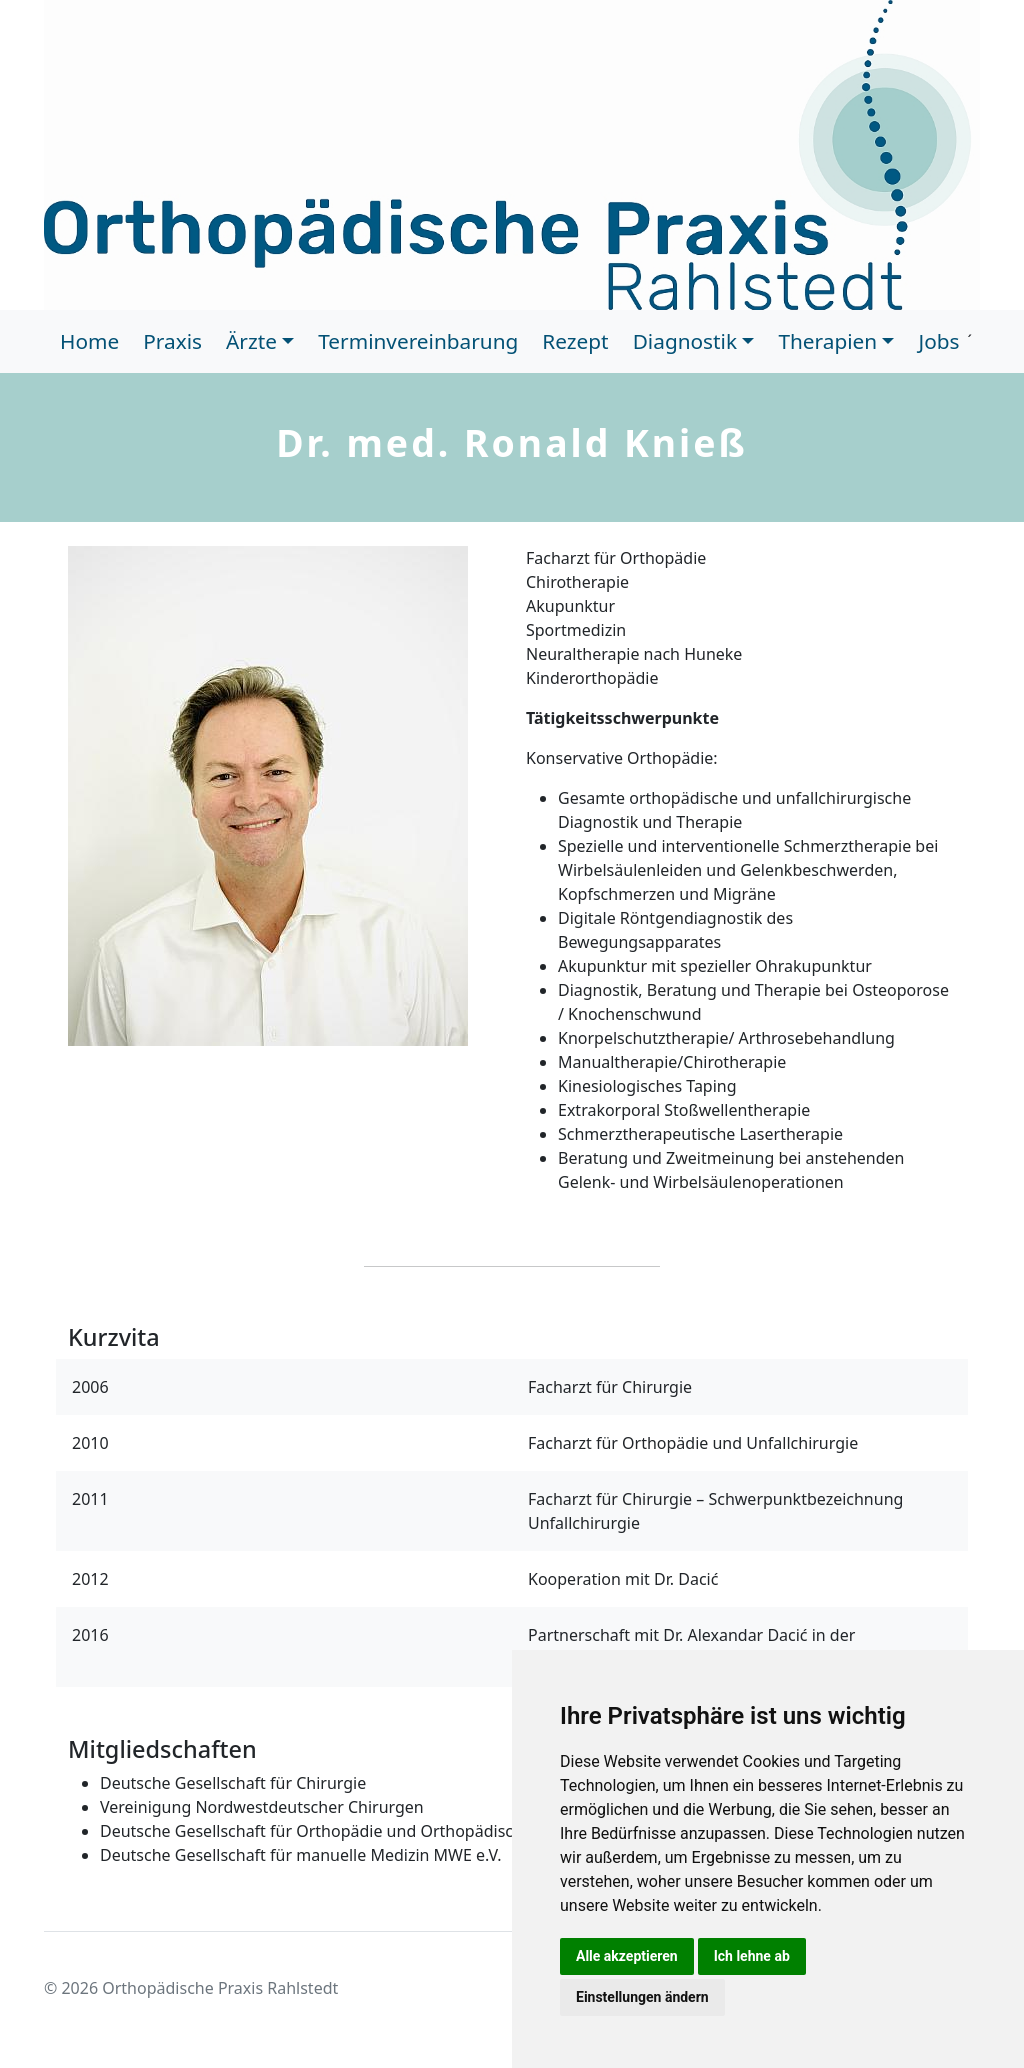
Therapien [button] (827, 341)
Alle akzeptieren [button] (627, 1956)
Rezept (575, 341)
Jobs (938, 341)
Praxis (172, 341)
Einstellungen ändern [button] (642, 1997)
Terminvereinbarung (418, 341)
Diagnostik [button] (685, 341)
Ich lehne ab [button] (752, 1956)
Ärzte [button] (251, 341)
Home (89, 341)
